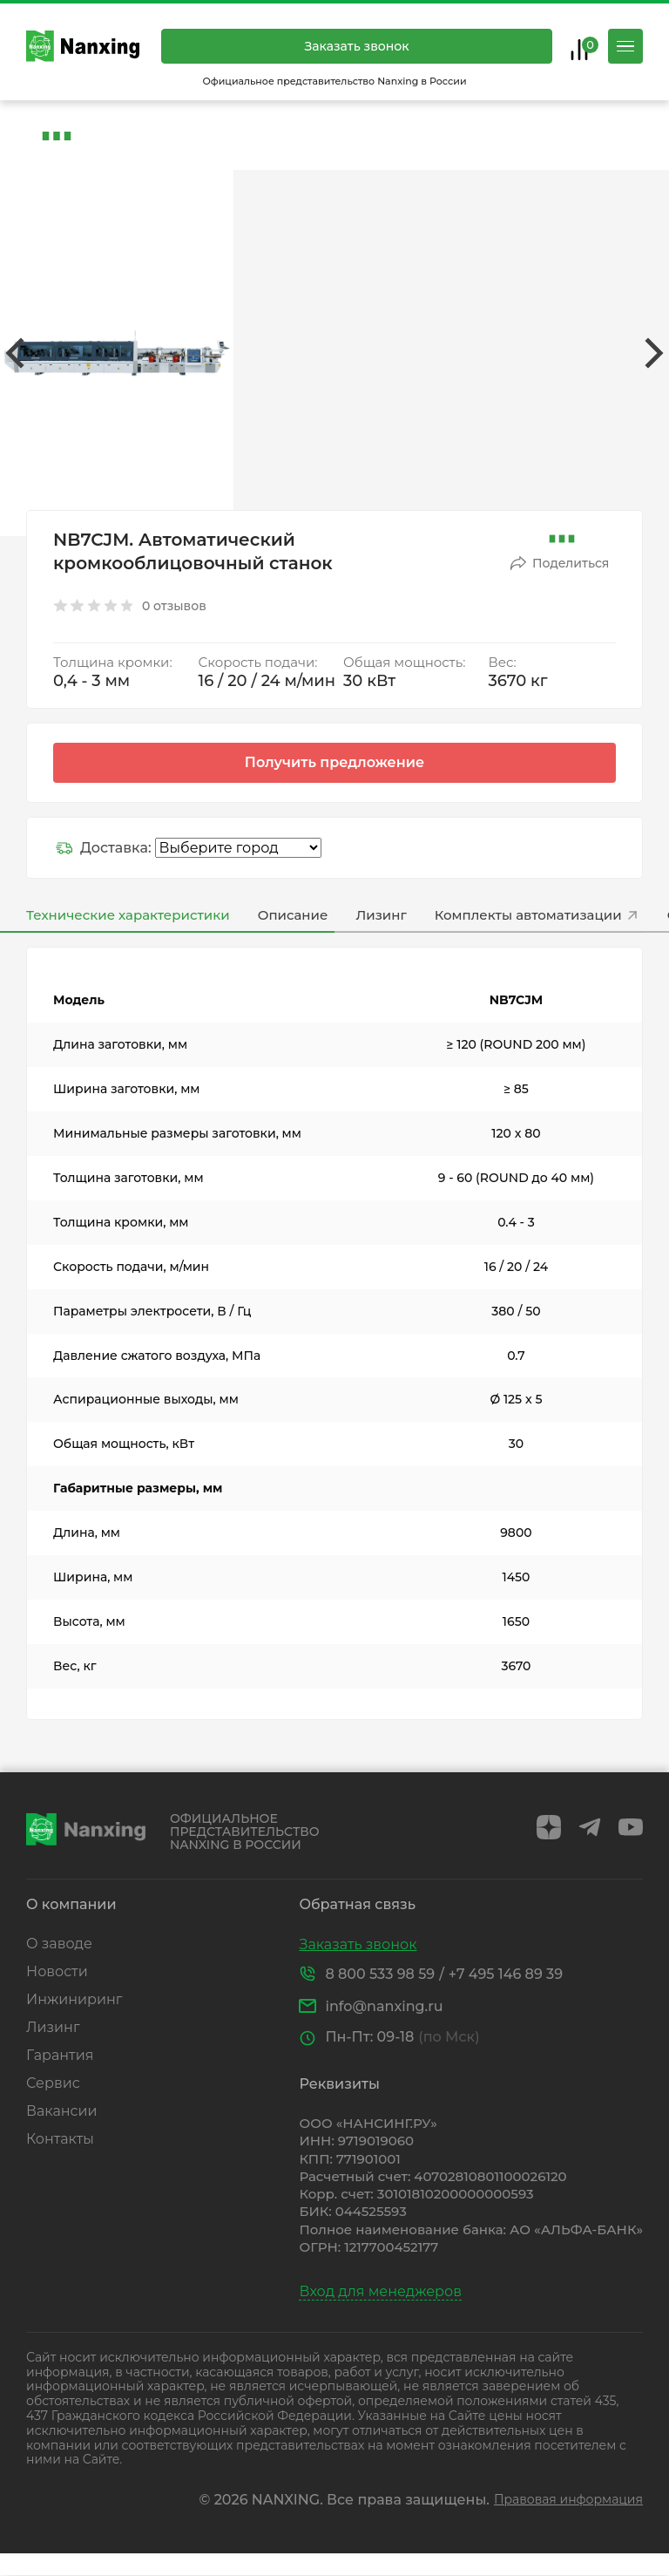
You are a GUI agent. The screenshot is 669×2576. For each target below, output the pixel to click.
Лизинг (380, 915)
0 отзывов (174, 606)
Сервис (53, 2083)
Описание (293, 915)
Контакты (60, 2139)
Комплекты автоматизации (537, 915)
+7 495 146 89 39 (506, 1974)
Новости (57, 1971)
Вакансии (62, 2111)
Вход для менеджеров (380, 2291)
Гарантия (59, 2055)
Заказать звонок (356, 46)
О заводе (59, 1943)
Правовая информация (568, 2499)
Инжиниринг (74, 1999)
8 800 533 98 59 (380, 1974)
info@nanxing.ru (384, 2006)
